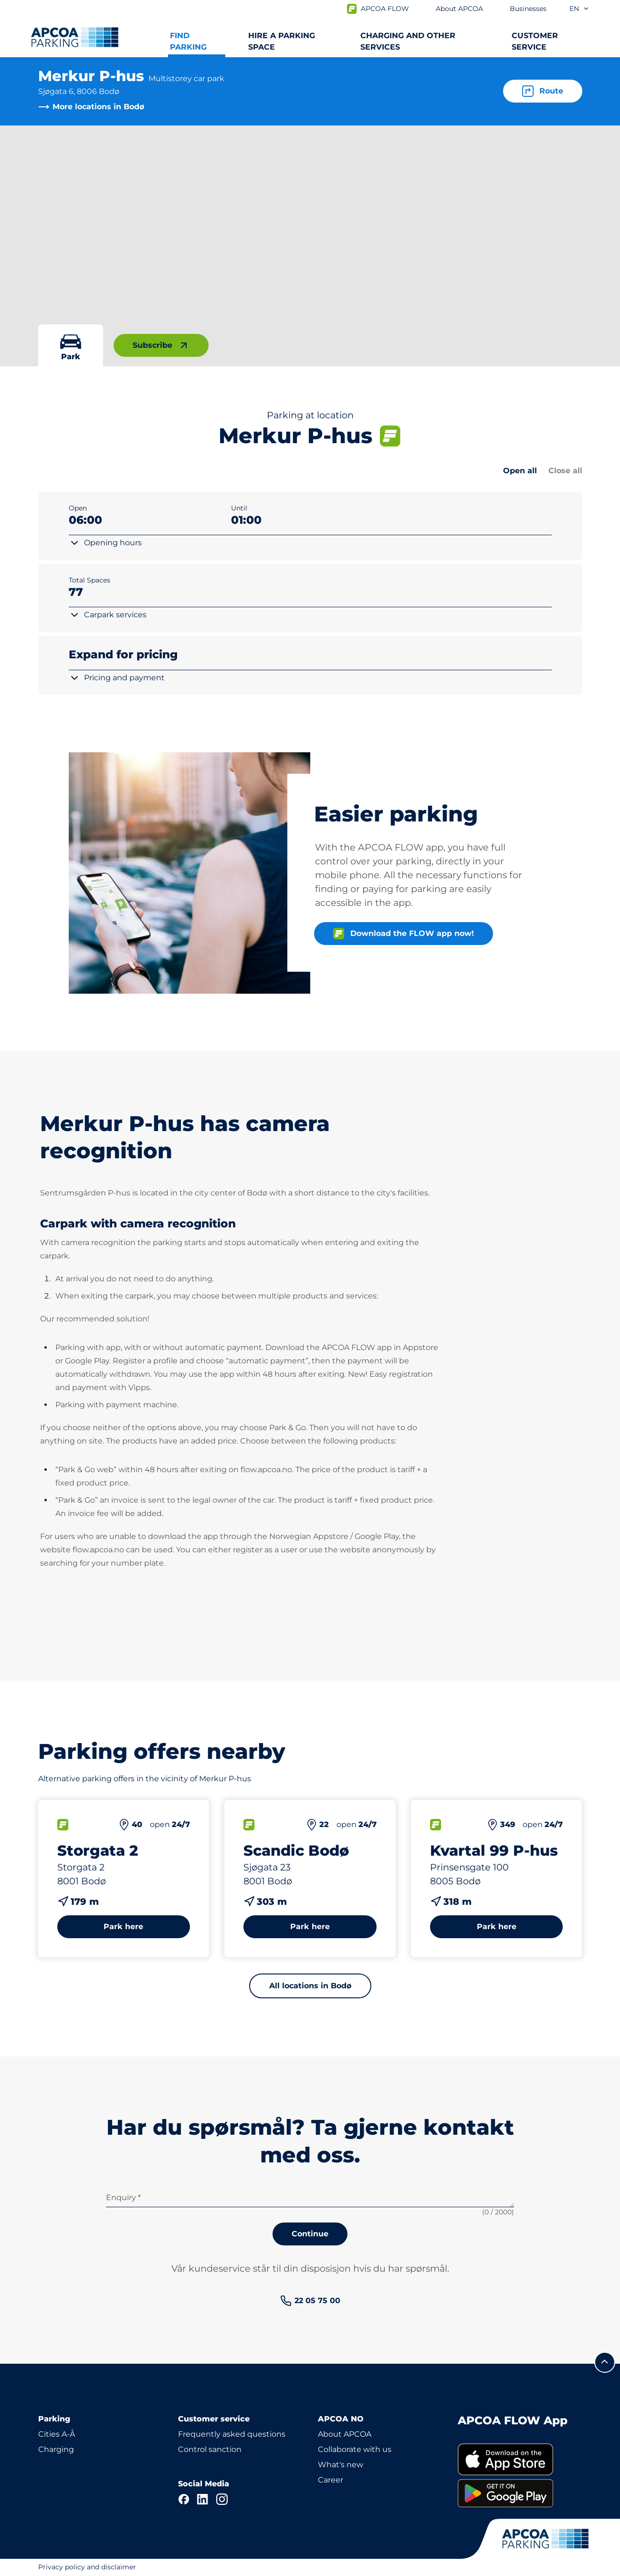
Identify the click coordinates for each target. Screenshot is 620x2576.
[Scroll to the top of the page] (604, 2362)
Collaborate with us (354, 2449)
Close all (565, 470)
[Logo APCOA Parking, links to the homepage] (74, 37)
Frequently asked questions (231, 2434)
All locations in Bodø (310, 1985)
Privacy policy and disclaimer (87, 2567)
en (579, 8)
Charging (56, 2449)
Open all (520, 470)
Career (330, 2479)
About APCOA (344, 2434)
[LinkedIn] (203, 2499)
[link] (310, 2300)
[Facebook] (183, 2499)
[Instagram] (222, 2499)
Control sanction (210, 2449)
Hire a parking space (281, 41)
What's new (340, 2464)
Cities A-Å (56, 2434)
